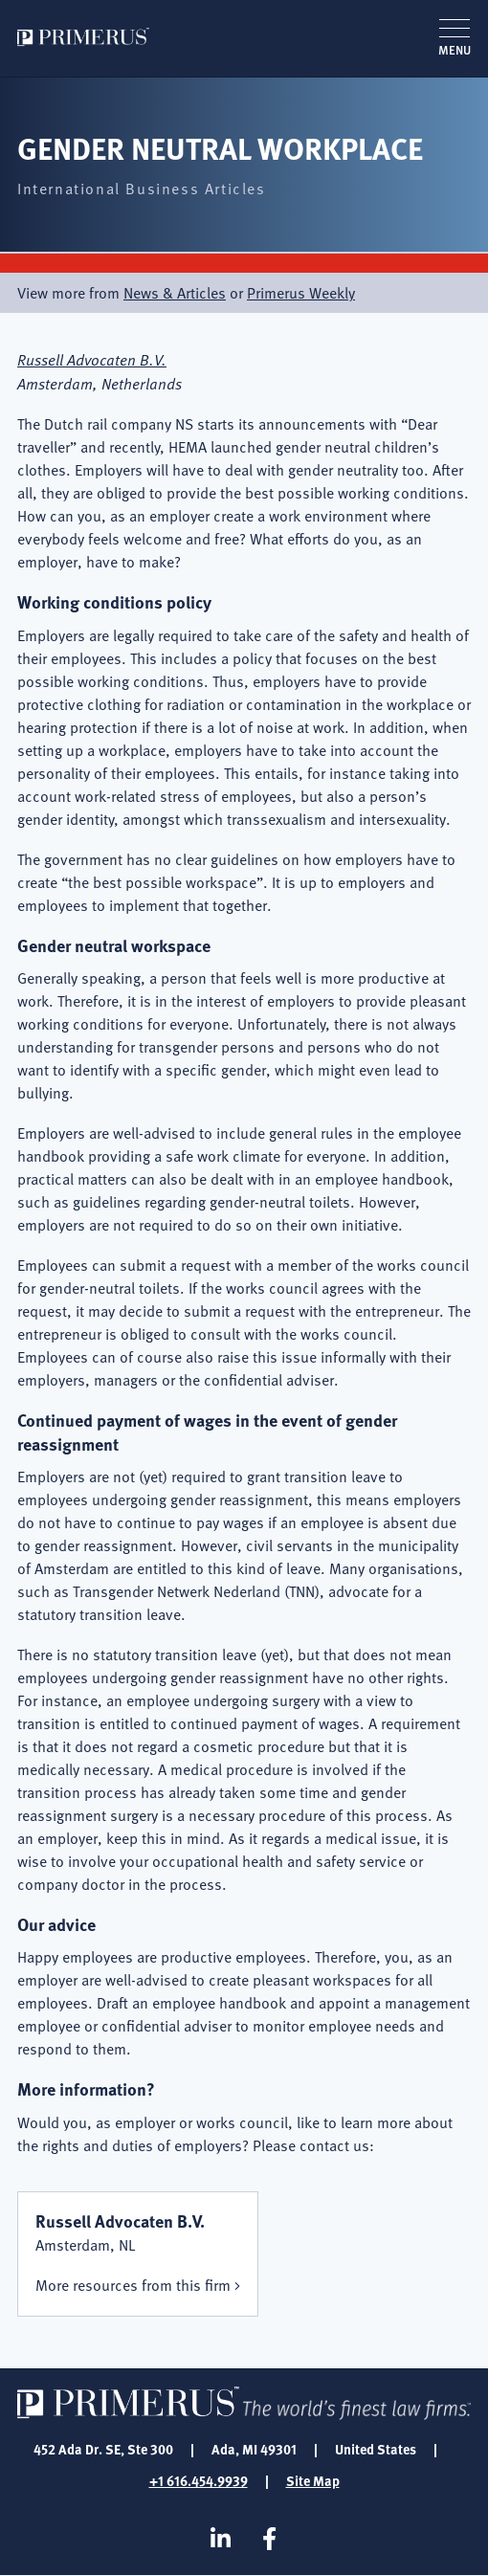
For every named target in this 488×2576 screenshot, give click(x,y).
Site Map (313, 2480)
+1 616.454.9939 (198, 2480)
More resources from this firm (133, 2285)
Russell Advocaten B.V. (91, 358)
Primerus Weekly (301, 292)
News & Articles (174, 292)
